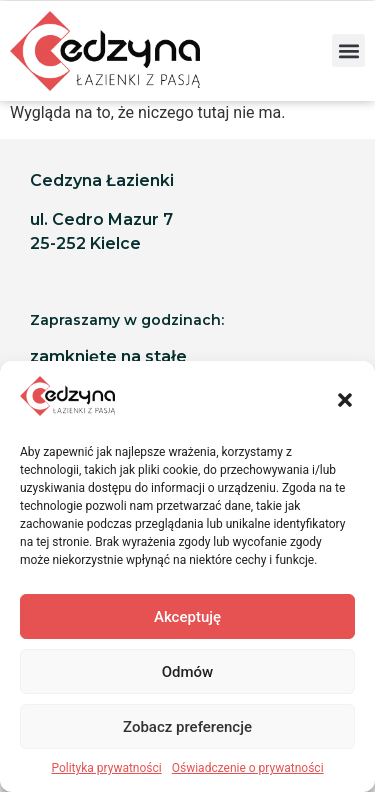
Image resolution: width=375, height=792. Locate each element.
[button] (345, 400)
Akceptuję (187, 617)
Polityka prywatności (106, 768)
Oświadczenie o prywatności (248, 768)
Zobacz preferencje (187, 727)
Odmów (188, 672)
